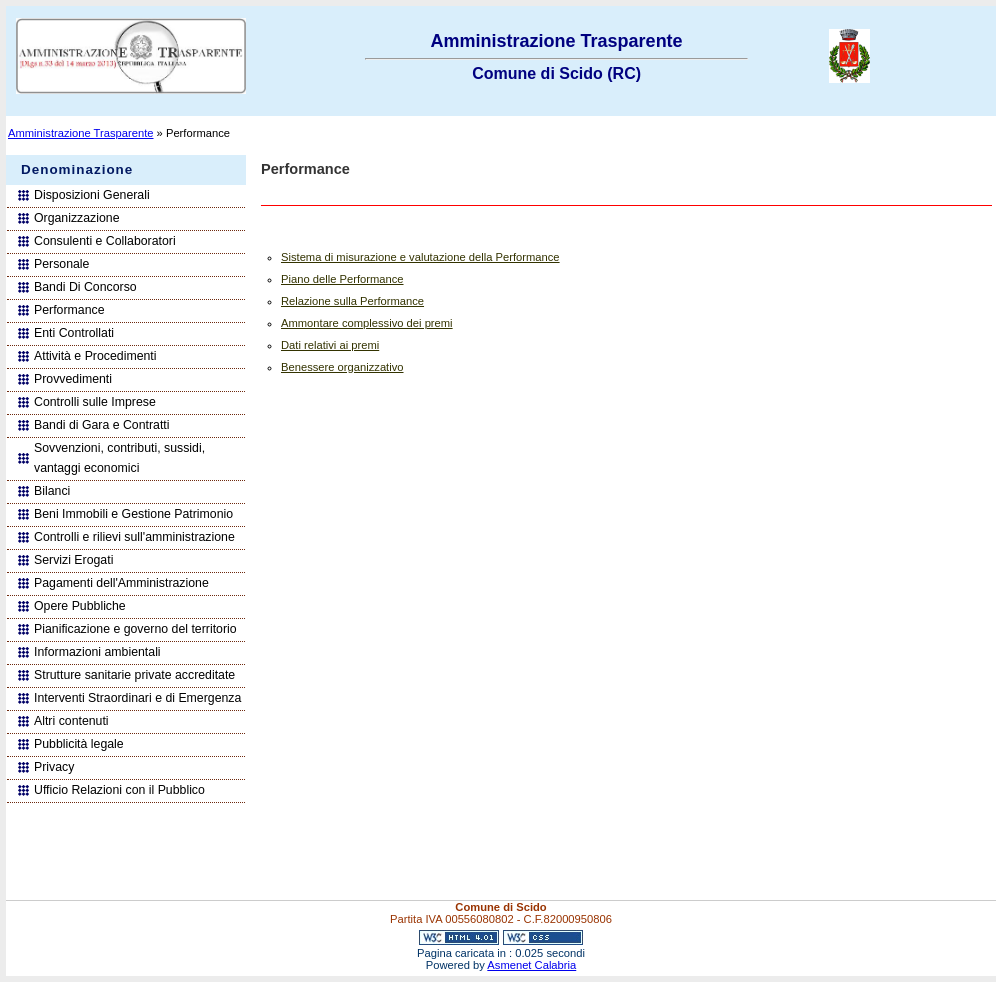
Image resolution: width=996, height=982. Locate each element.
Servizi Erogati (73, 560)
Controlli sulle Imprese (95, 402)
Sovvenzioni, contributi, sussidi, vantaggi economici (119, 458)
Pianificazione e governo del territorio (135, 629)
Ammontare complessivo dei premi (367, 323)
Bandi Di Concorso (85, 287)
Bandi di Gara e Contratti (102, 425)
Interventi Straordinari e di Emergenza (137, 698)
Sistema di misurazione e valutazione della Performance (420, 257)
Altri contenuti (71, 721)
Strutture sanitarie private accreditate (134, 675)
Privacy (54, 767)
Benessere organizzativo (342, 367)
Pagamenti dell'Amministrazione (121, 583)
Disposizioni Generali (92, 195)
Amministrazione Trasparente (81, 133)
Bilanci (52, 491)
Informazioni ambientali (97, 652)
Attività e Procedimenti (95, 356)
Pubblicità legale (79, 744)
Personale (61, 264)
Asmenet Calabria (531, 965)
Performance (69, 310)
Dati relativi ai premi (330, 345)
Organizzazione (77, 218)
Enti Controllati (74, 333)
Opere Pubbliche (80, 606)
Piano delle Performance (342, 279)
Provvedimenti (73, 379)
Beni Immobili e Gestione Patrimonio (133, 514)
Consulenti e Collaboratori (105, 241)
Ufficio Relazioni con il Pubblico (119, 790)
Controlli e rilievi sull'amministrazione (134, 537)
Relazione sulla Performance (352, 301)
